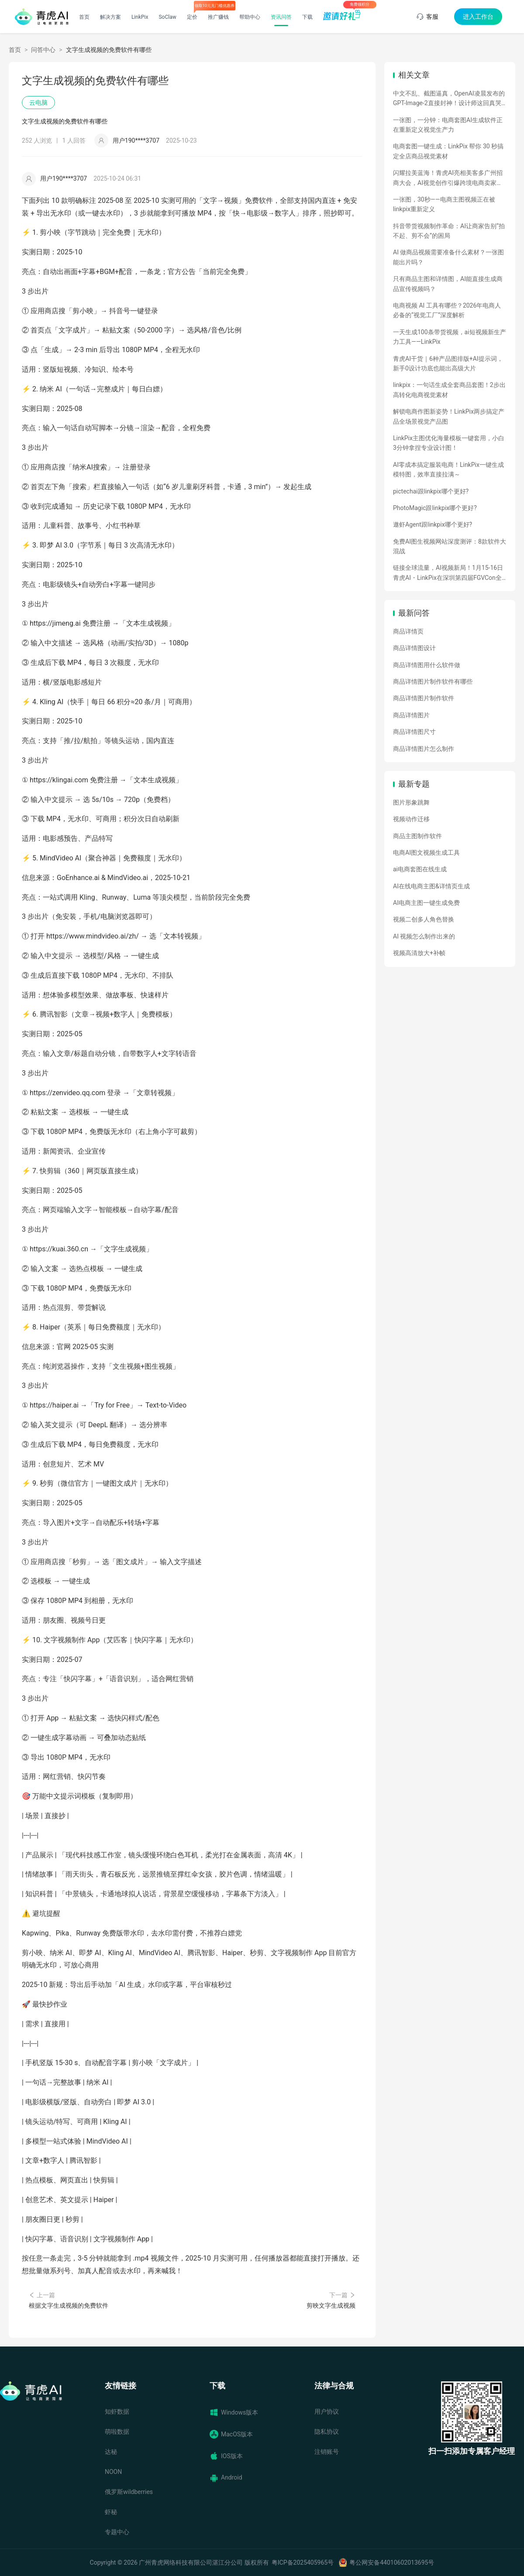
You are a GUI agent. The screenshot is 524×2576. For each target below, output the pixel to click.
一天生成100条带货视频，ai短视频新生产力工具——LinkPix (449, 337)
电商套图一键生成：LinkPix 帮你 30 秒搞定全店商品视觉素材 (448, 151)
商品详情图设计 (414, 647)
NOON (113, 2471)
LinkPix (139, 17)
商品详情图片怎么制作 (423, 748)
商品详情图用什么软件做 (426, 664)
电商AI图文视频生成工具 (426, 852)
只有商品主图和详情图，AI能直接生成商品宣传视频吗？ (448, 283)
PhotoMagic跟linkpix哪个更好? (435, 507)
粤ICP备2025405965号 (303, 2562)
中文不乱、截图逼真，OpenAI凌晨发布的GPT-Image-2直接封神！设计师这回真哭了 (449, 99)
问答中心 (43, 49)
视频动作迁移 (411, 818)
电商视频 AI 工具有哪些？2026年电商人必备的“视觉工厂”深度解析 (447, 310)
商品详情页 (408, 631)
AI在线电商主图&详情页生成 (431, 886)
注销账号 (326, 2451)
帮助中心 (249, 17)
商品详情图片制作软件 (423, 698)
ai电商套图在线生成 (420, 869)
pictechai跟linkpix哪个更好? (431, 491)
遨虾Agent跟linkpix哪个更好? (432, 524)
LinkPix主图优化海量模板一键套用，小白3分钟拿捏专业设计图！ (448, 443)
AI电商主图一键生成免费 (426, 902)
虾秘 (111, 2511)
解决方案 (110, 17)
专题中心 (117, 2531)
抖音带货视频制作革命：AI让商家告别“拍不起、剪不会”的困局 (449, 231)
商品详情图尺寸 (414, 731)
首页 (84, 17)
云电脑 (38, 102)
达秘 (111, 2451)
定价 (192, 17)
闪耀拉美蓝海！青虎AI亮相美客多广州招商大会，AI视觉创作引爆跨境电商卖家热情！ (448, 178)
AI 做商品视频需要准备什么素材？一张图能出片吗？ (448, 257)
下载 (307, 17)
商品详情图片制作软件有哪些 (432, 681)
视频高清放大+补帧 (419, 952)
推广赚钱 (218, 17)
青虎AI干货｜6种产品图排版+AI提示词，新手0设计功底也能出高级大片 (448, 363)
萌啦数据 (117, 2431)
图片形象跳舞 (411, 802)
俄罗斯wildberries (129, 2491)
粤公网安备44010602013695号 (391, 2562)
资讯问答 (281, 17)
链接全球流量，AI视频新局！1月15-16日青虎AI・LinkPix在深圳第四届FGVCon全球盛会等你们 (448, 573)
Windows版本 (234, 2412)
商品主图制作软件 (417, 835)
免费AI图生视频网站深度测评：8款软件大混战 (449, 546)
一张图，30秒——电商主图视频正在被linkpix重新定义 (444, 204)
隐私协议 (326, 2431)
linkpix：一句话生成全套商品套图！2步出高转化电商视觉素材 (449, 389)
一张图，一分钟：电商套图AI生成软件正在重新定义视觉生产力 (448, 124)
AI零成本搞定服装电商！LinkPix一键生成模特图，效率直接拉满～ (448, 469)
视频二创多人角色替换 (423, 919)
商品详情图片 (411, 715)
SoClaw (167, 17)
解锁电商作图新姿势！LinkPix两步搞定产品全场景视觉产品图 (448, 416)
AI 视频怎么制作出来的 (424, 936)
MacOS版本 (231, 2434)
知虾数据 (117, 2411)
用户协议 (326, 2411)
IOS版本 (226, 2456)
